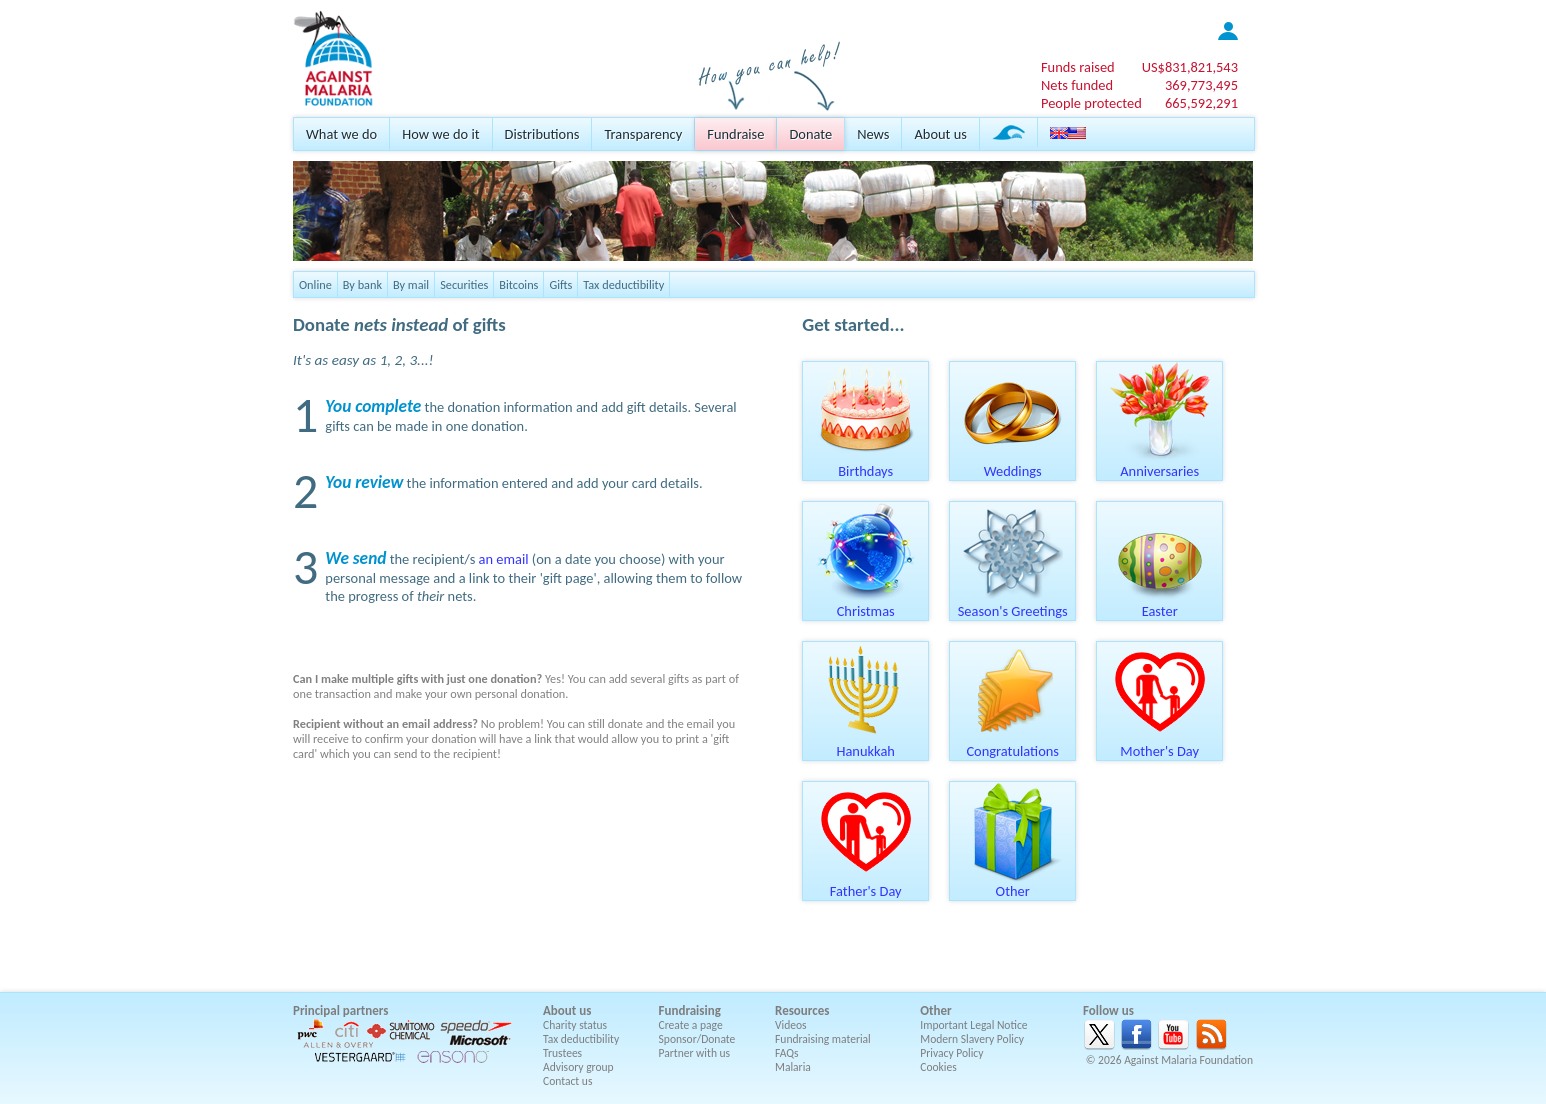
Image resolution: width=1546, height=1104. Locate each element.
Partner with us (695, 1053)
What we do (341, 134)
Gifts (560, 284)
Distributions (542, 134)
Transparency (643, 134)
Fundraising (690, 1010)
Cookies (938, 1067)
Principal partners (340, 1010)
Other (1013, 884)
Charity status (575, 1025)
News (873, 134)
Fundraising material (823, 1039)
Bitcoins (518, 284)
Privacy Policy (951, 1053)
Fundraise (735, 134)
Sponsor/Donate (697, 1039)
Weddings (1013, 464)
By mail (411, 284)
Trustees (562, 1053)
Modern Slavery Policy (972, 1039)
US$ (1190, 67)
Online (315, 284)
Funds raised (1078, 67)
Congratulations (1013, 744)
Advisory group (578, 1067)
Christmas (866, 604)
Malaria (793, 1067)
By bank (362, 284)
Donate (810, 134)
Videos (791, 1025)
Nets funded (1077, 85)
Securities (464, 284)
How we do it (440, 134)
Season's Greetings (1013, 604)
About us (940, 134)
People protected (1091, 103)
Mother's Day (1160, 744)
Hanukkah (866, 744)
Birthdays (866, 464)
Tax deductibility (623, 284)
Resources (802, 1010)
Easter (1160, 604)
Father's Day (866, 884)
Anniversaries (1160, 464)
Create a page (691, 1025)
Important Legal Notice (973, 1025)
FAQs (787, 1053)
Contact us (567, 1081)
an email (504, 559)
